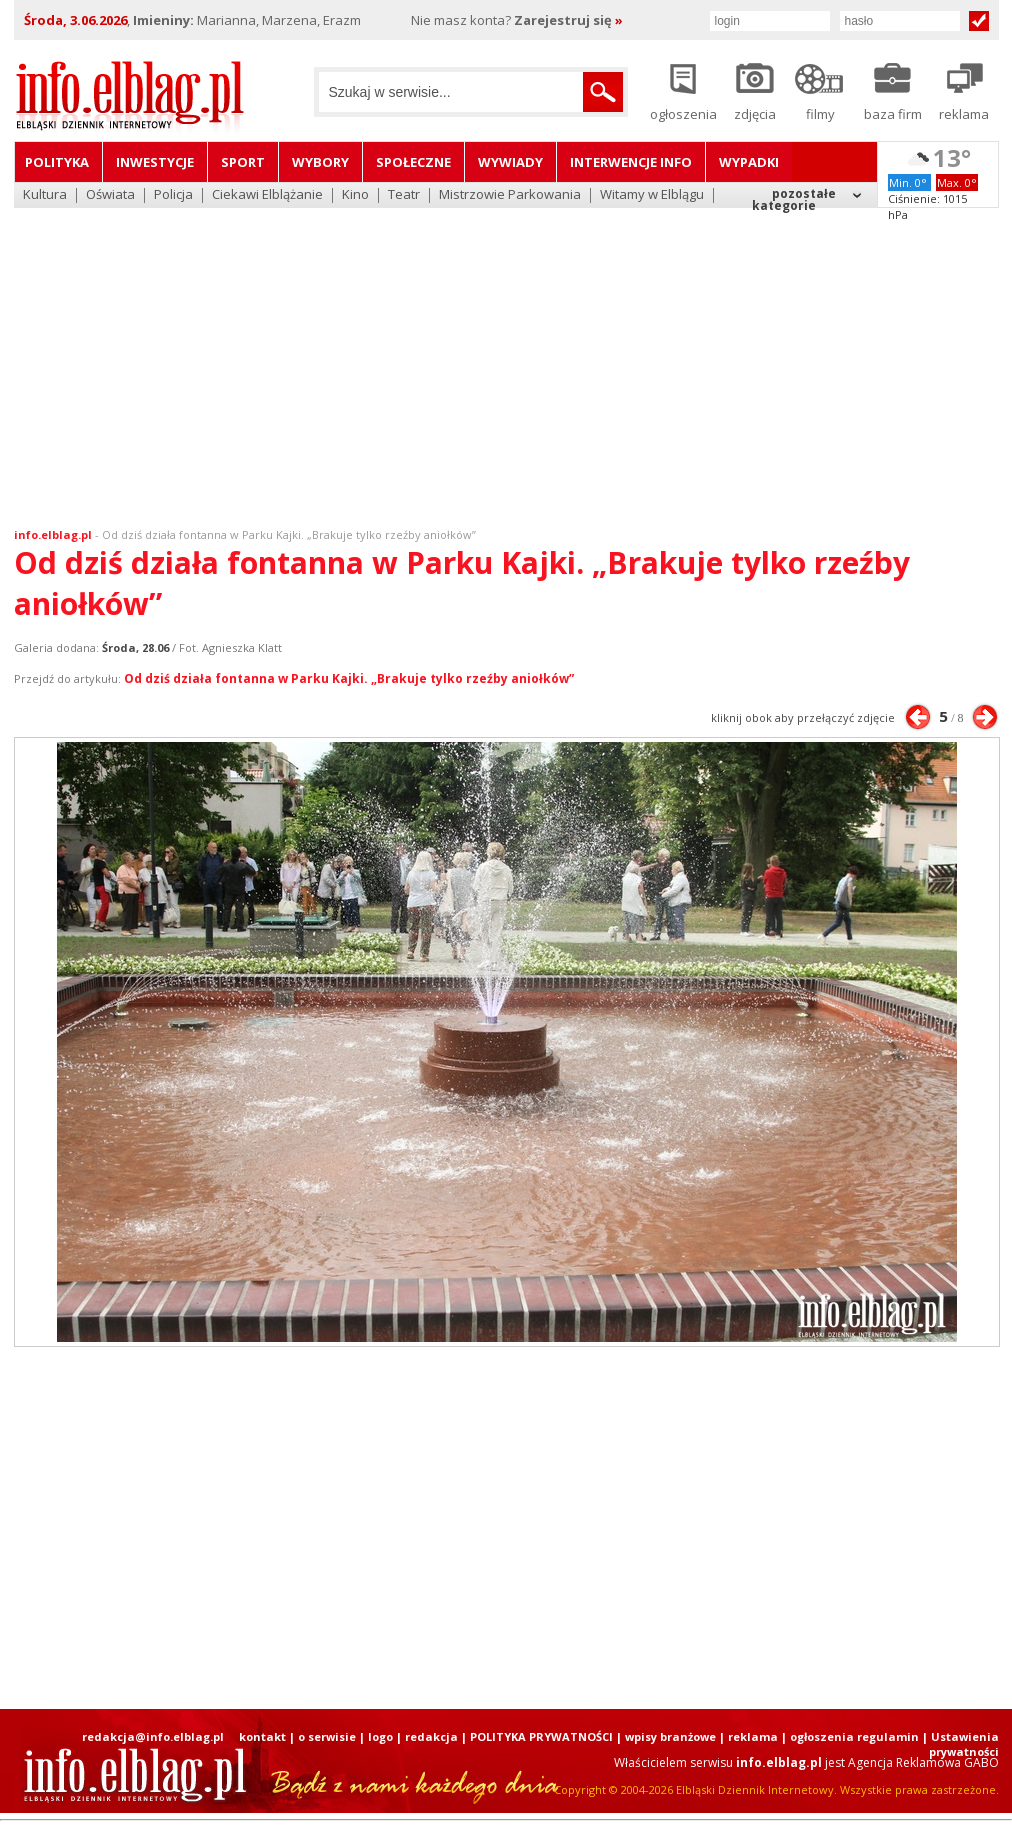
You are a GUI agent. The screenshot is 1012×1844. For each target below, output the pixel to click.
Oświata (110, 195)
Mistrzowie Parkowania (510, 195)
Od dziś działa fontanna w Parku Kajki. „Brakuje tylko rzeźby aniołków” (289, 534)
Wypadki (749, 162)
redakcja (431, 1736)
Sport (243, 162)
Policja (173, 195)
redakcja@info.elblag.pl (153, 1736)
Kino (355, 195)
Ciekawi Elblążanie (267, 195)
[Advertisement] (506, 355)
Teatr (404, 195)
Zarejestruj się (568, 20)
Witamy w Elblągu (652, 195)
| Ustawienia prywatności (960, 1744)
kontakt (262, 1736)
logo (380, 1736)
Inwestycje (155, 162)
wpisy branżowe (670, 1736)
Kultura (45, 195)
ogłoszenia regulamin (854, 1736)
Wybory (320, 162)
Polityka (57, 162)
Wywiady (510, 162)
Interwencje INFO (631, 162)
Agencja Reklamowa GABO (923, 1762)
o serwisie (327, 1736)
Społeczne (413, 162)
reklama (753, 1736)
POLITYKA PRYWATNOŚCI (541, 1736)
